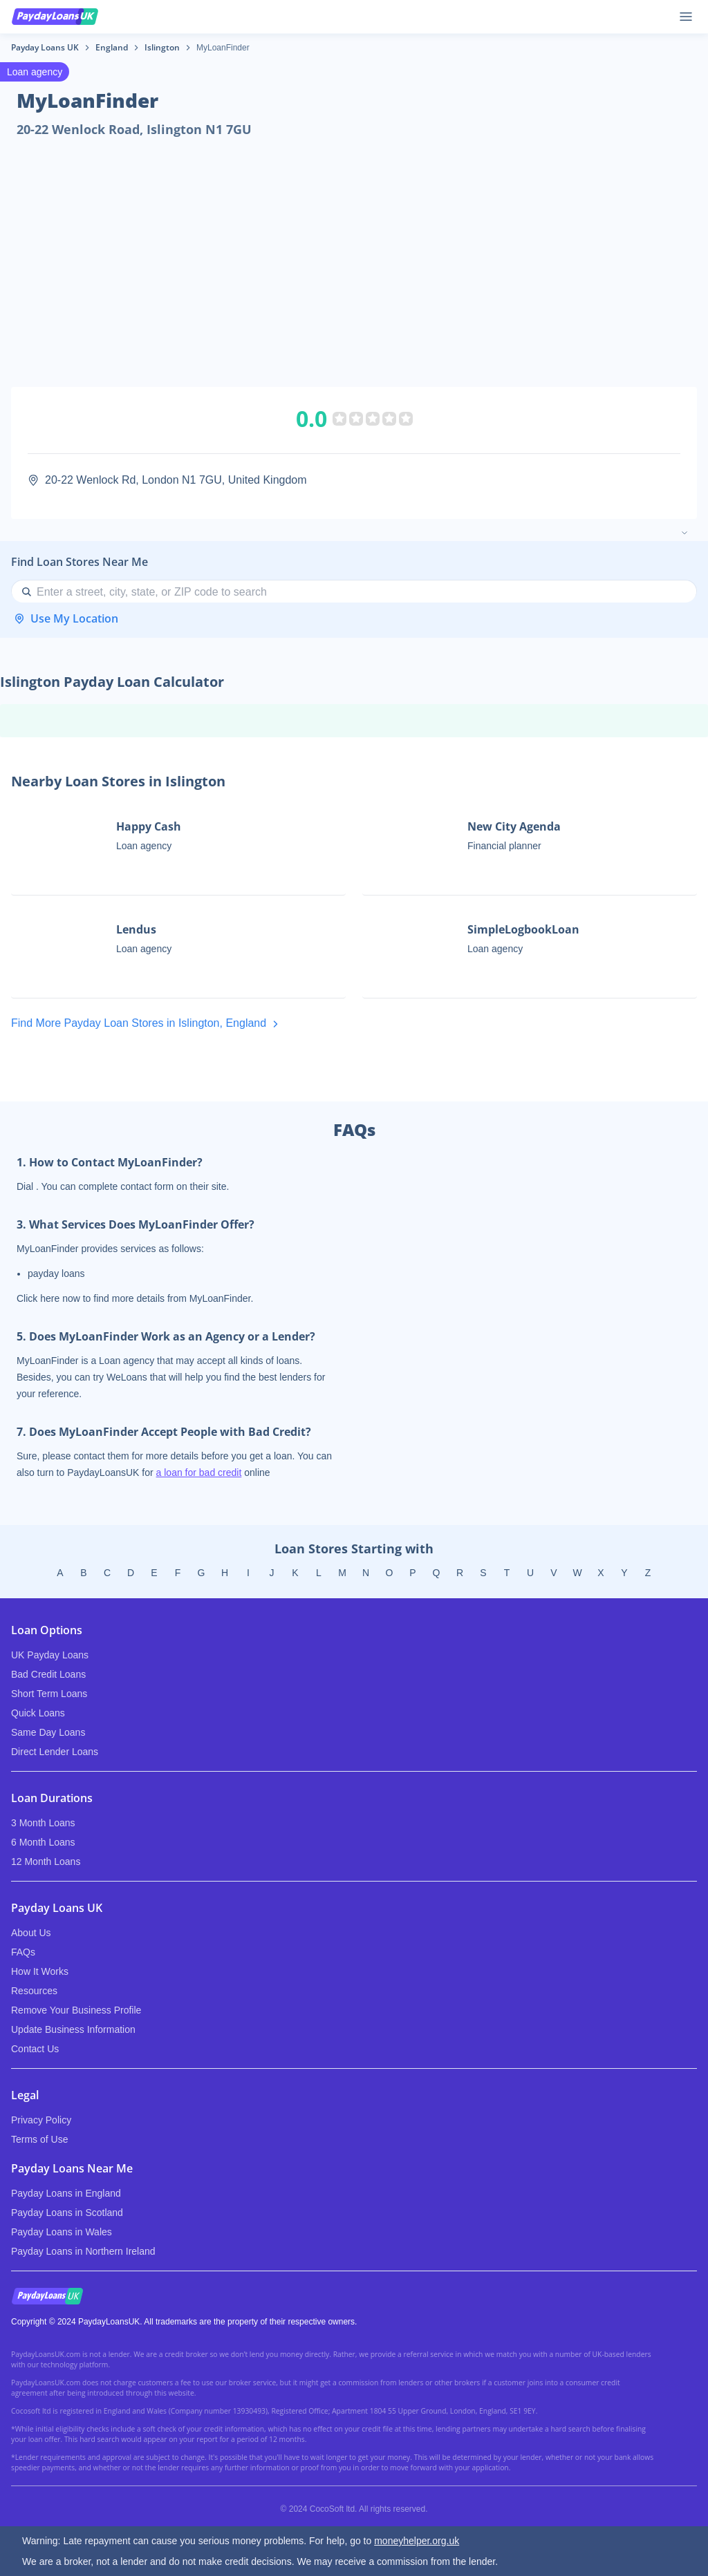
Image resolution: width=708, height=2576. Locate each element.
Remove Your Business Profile (76, 2010)
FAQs (23, 1952)
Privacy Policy (41, 2119)
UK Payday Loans (49, 1654)
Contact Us (35, 2048)
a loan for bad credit (199, 1472)
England (111, 47)
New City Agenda (514, 826)
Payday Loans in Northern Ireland (83, 2251)
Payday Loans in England (66, 2193)
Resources (34, 1990)
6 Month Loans (43, 1842)
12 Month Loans (45, 1861)
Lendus (136, 929)
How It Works (39, 1971)
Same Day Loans (48, 1732)
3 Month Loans (43, 1822)
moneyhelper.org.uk (416, 2540)
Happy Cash (148, 826)
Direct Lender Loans (54, 1751)
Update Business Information (73, 2029)
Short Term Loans (49, 1693)
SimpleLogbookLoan (523, 929)
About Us (31, 1932)
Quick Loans (38, 1712)
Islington (162, 47)
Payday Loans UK (45, 47)
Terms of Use (39, 2139)
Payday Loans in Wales (61, 2231)
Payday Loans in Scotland (67, 2212)
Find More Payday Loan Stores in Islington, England (147, 1024)
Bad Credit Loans (48, 1674)
